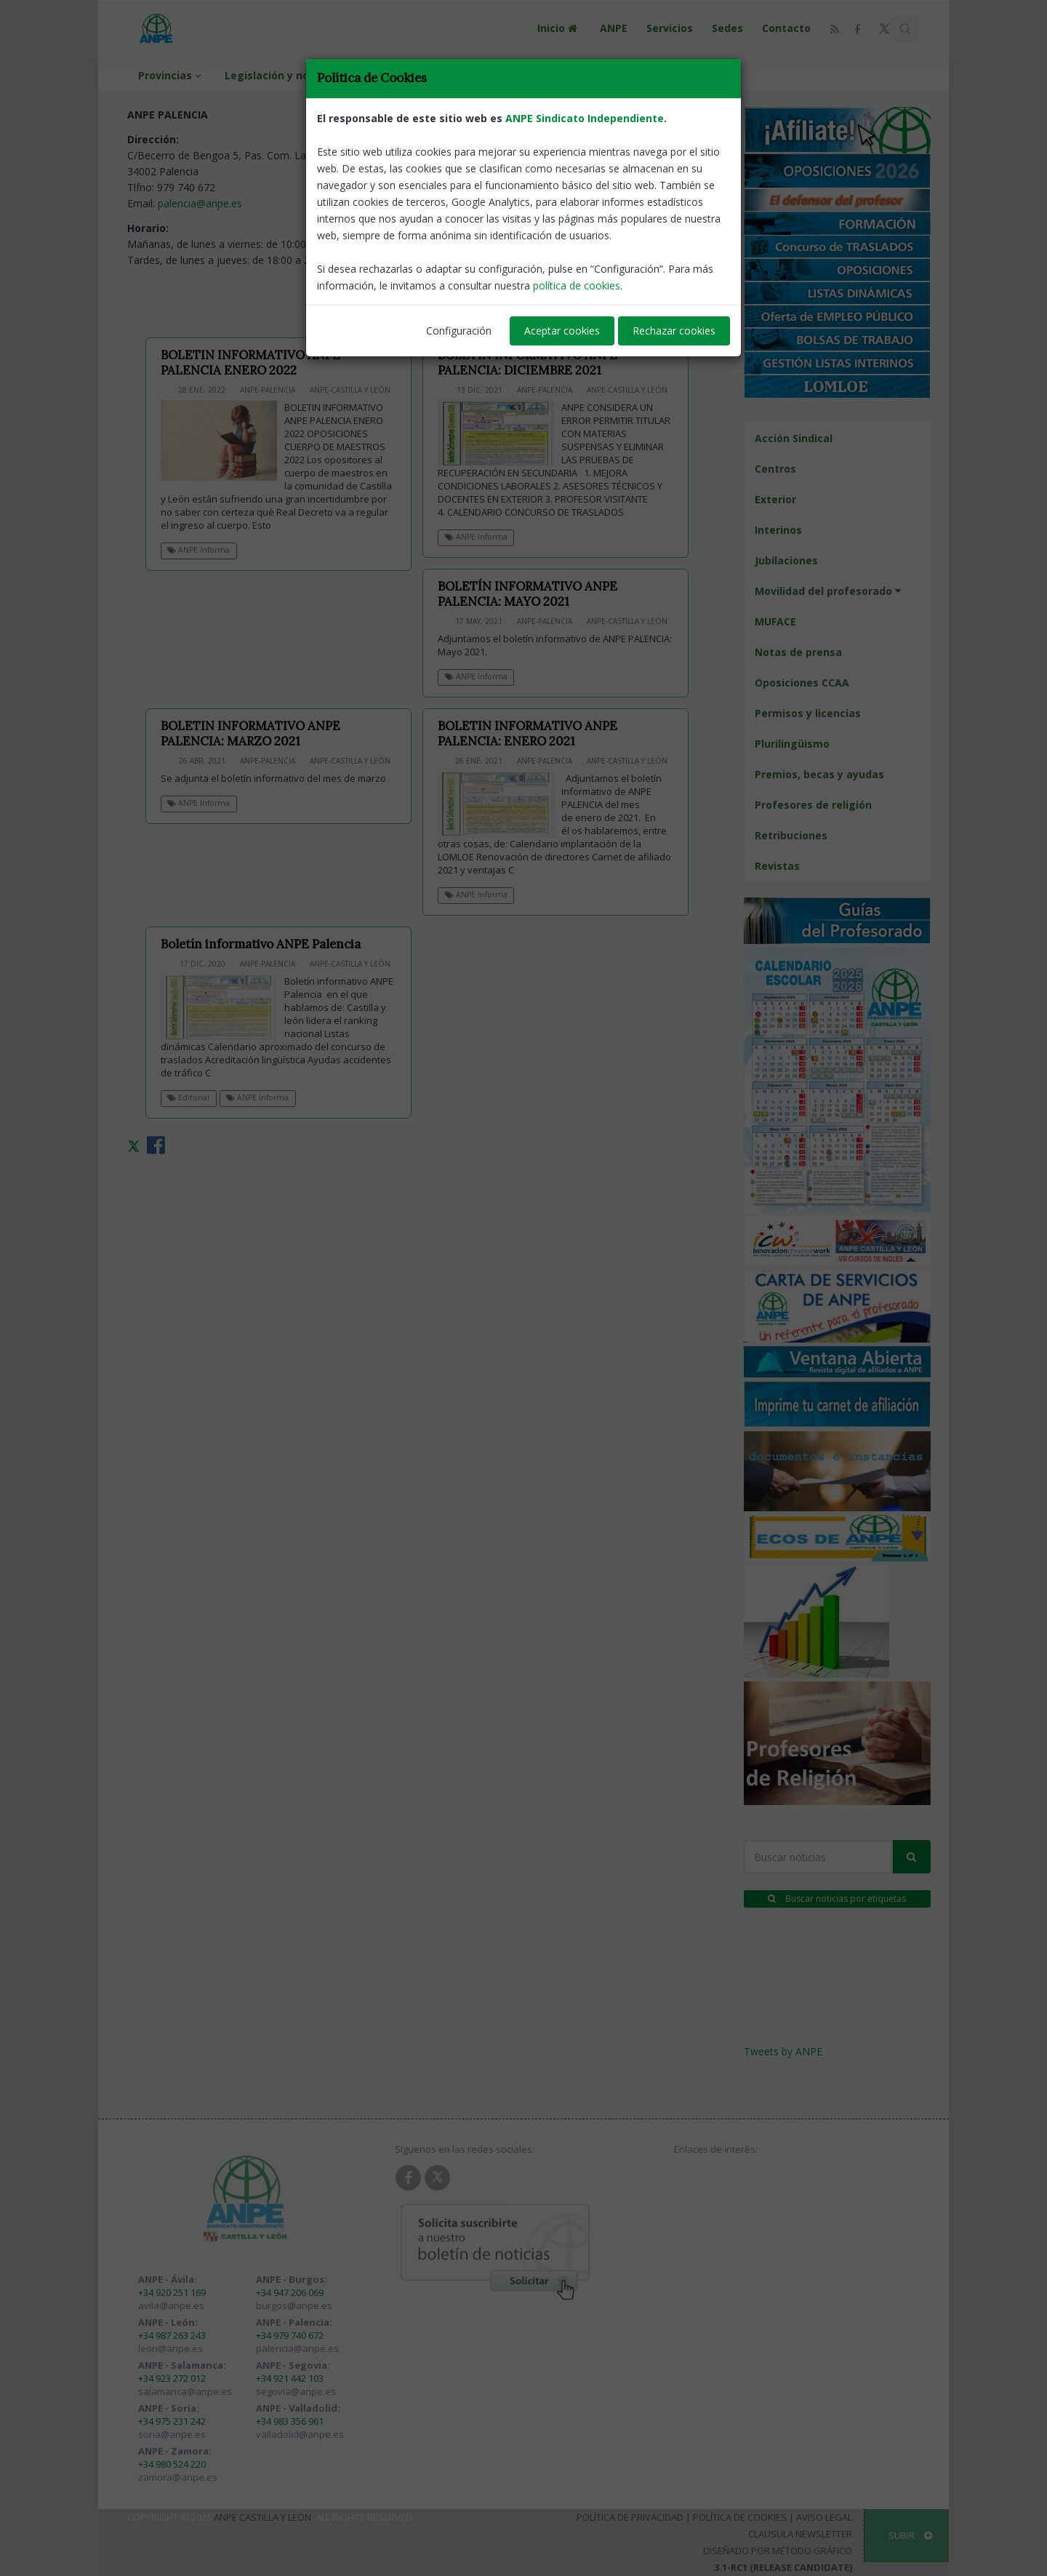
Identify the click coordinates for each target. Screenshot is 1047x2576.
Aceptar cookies (562, 330)
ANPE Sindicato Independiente (584, 118)
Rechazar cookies (674, 330)
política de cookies (576, 285)
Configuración (459, 330)
